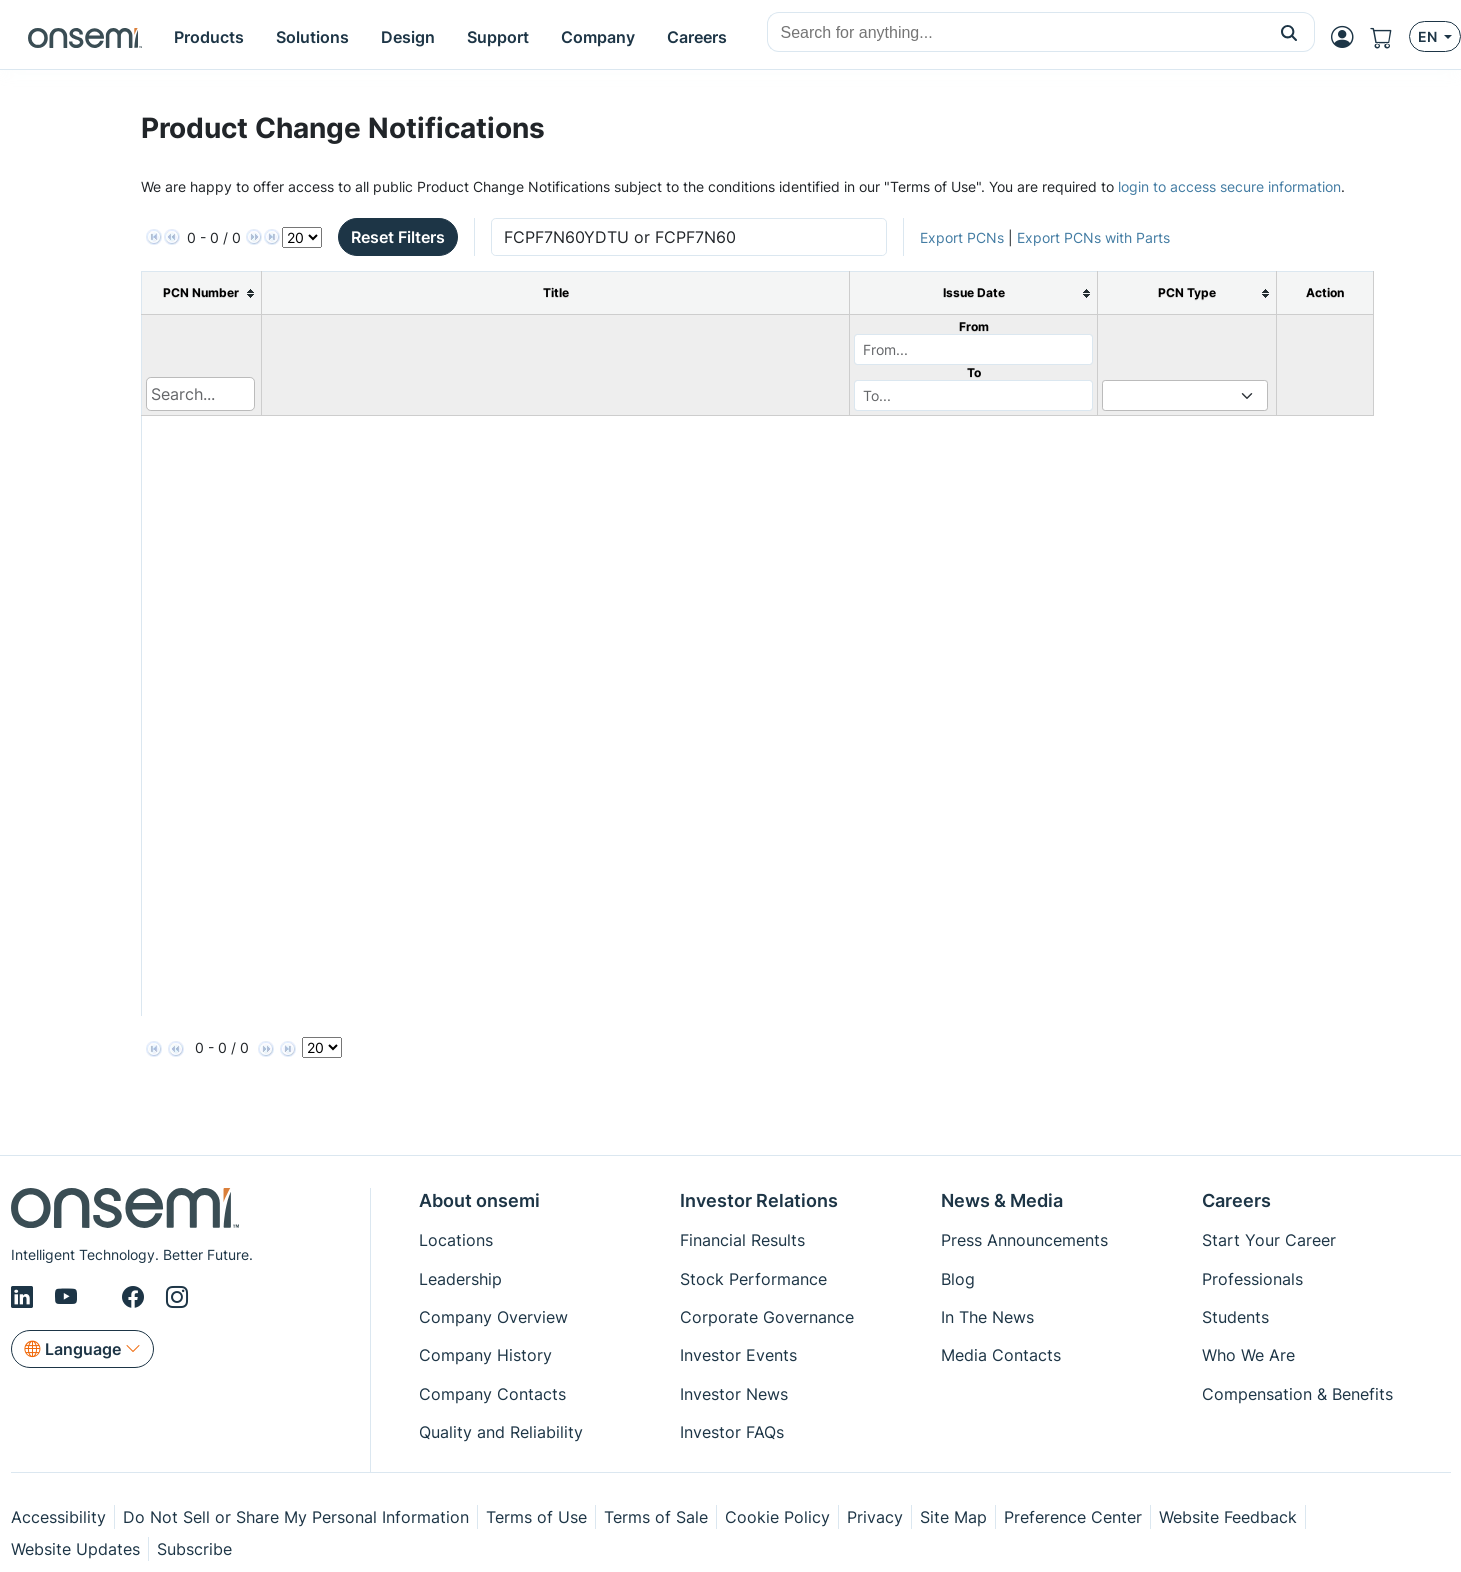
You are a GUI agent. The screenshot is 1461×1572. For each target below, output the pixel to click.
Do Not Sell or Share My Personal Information (296, 1517)
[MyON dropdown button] (1348, 37)
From (974, 326)
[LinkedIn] (25, 1297)
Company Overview (493, 1317)
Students (1235, 1317)
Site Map (953, 1517)
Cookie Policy (777, 1517)
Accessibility (58, 1517)
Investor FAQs (732, 1432)
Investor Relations (759, 1200)
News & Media (1002, 1200)
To (974, 372)
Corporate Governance (767, 1317)
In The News (987, 1317)
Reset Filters (398, 237)
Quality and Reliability (501, 1432)
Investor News (734, 1394)
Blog (958, 1279)
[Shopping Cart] (1389, 37)
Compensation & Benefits (1297, 1394)
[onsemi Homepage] (85, 37)
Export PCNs (962, 237)
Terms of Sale (656, 1517)
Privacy (875, 1517)
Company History (485, 1355)
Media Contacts (1001, 1355)
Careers (1236, 1200)
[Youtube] (69, 1297)
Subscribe (194, 1549)
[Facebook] (136, 1297)
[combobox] (1016, 33)
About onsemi (479, 1200)
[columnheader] (201, 293)
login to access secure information (1229, 186)
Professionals (1252, 1279)
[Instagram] (177, 1297)
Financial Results (742, 1240)
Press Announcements (1024, 1240)
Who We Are (1248, 1355)
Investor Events (738, 1355)
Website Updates (75, 1549)
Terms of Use (536, 1517)
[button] (1289, 32)
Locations (456, 1240)
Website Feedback (1228, 1517)
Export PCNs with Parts (1093, 237)
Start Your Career (1269, 1240)
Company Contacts (492, 1394)
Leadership (460, 1279)
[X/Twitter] (103, 1297)
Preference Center (1073, 1517)
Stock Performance (753, 1279)
